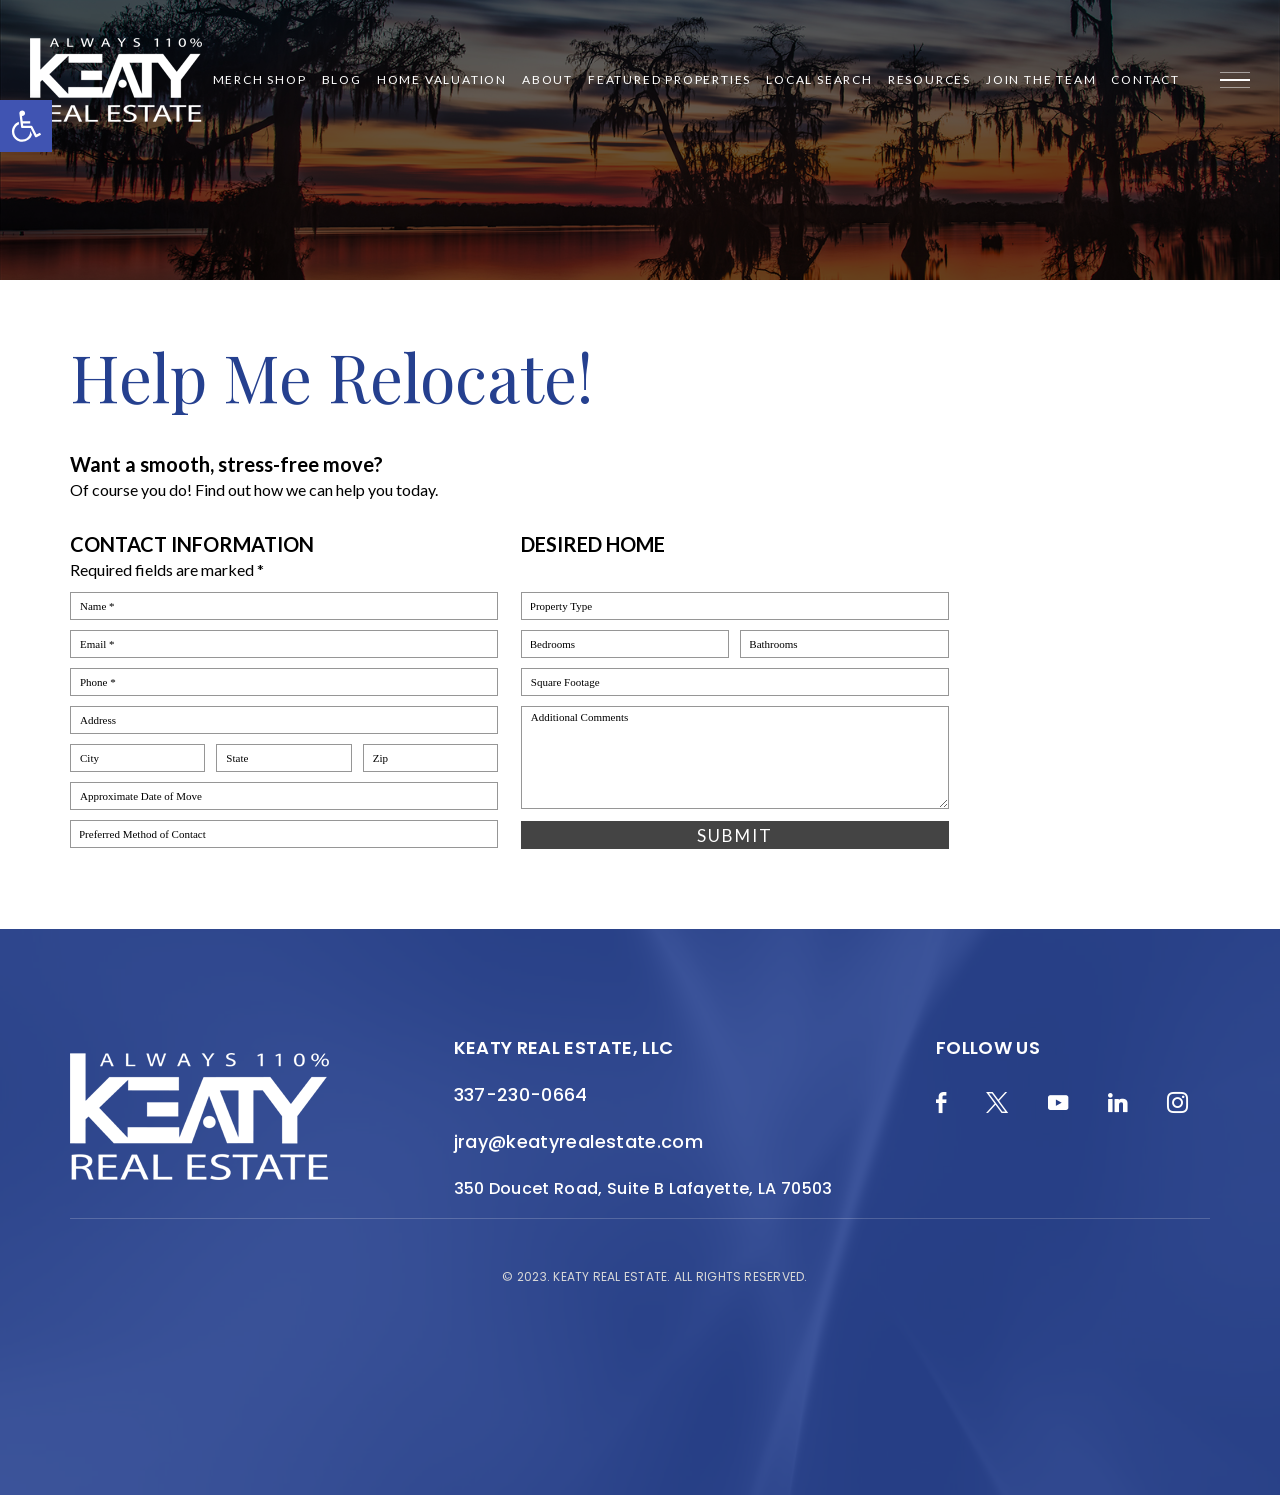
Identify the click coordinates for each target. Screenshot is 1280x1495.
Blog (342, 80)
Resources (929, 80)
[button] (26, 126)
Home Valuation (442, 80)
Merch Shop (260, 80)
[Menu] (1235, 80)
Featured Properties (669, 80)
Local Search (819, 80)
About (547, 80)
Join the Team (1041, 80)
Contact (1145, 80)
